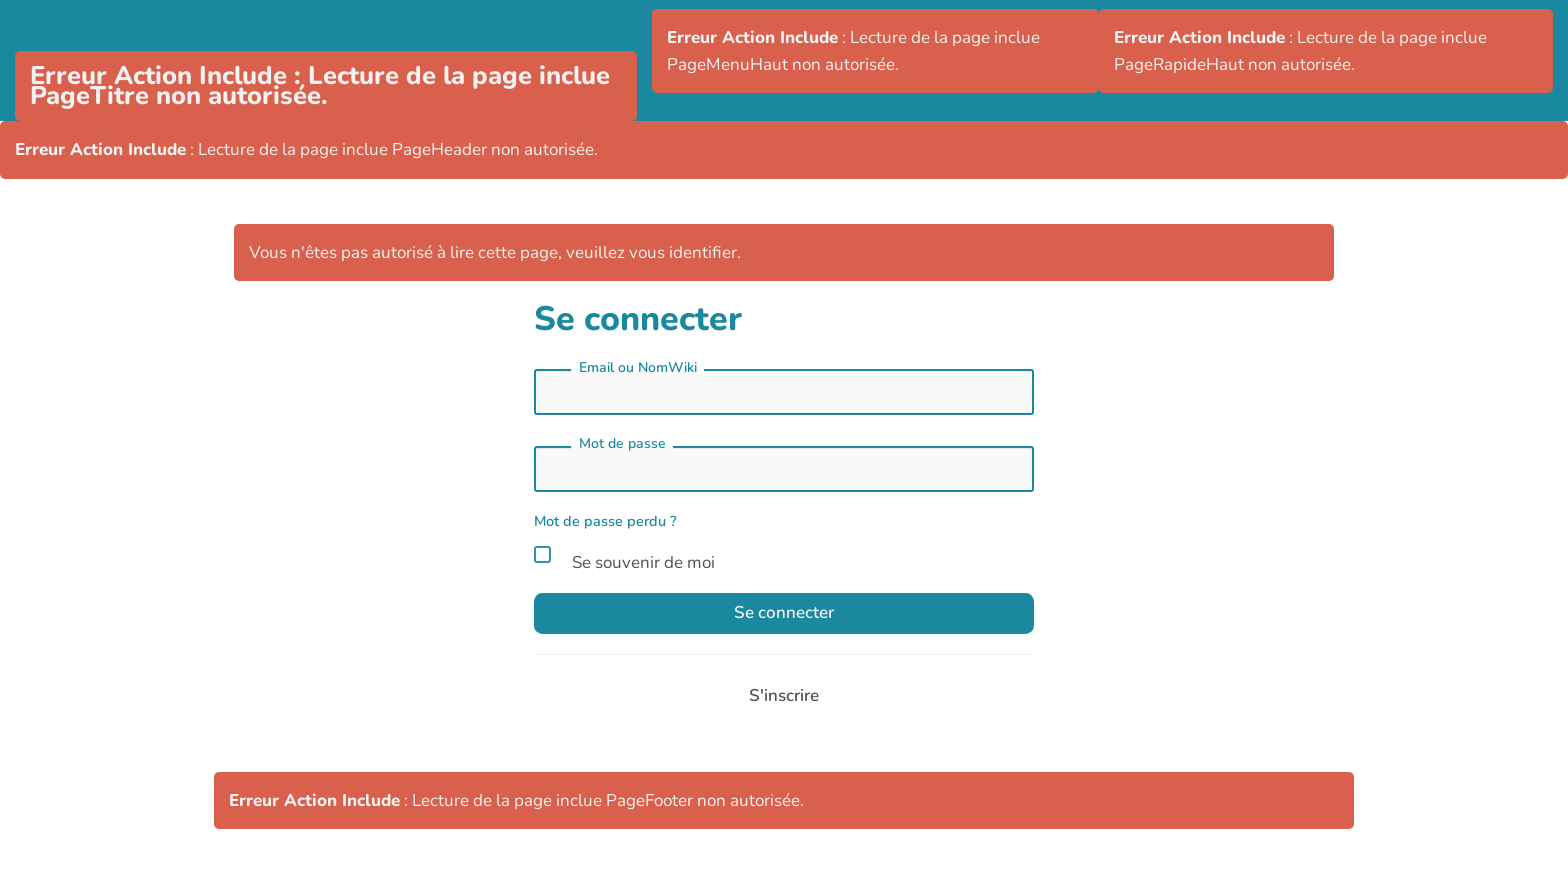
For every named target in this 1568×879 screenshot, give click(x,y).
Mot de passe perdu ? (605, 521)
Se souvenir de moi (624, 559)
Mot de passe (622, 443)
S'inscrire (784, 695)
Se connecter (784, 612)
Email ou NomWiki (638, 367)
